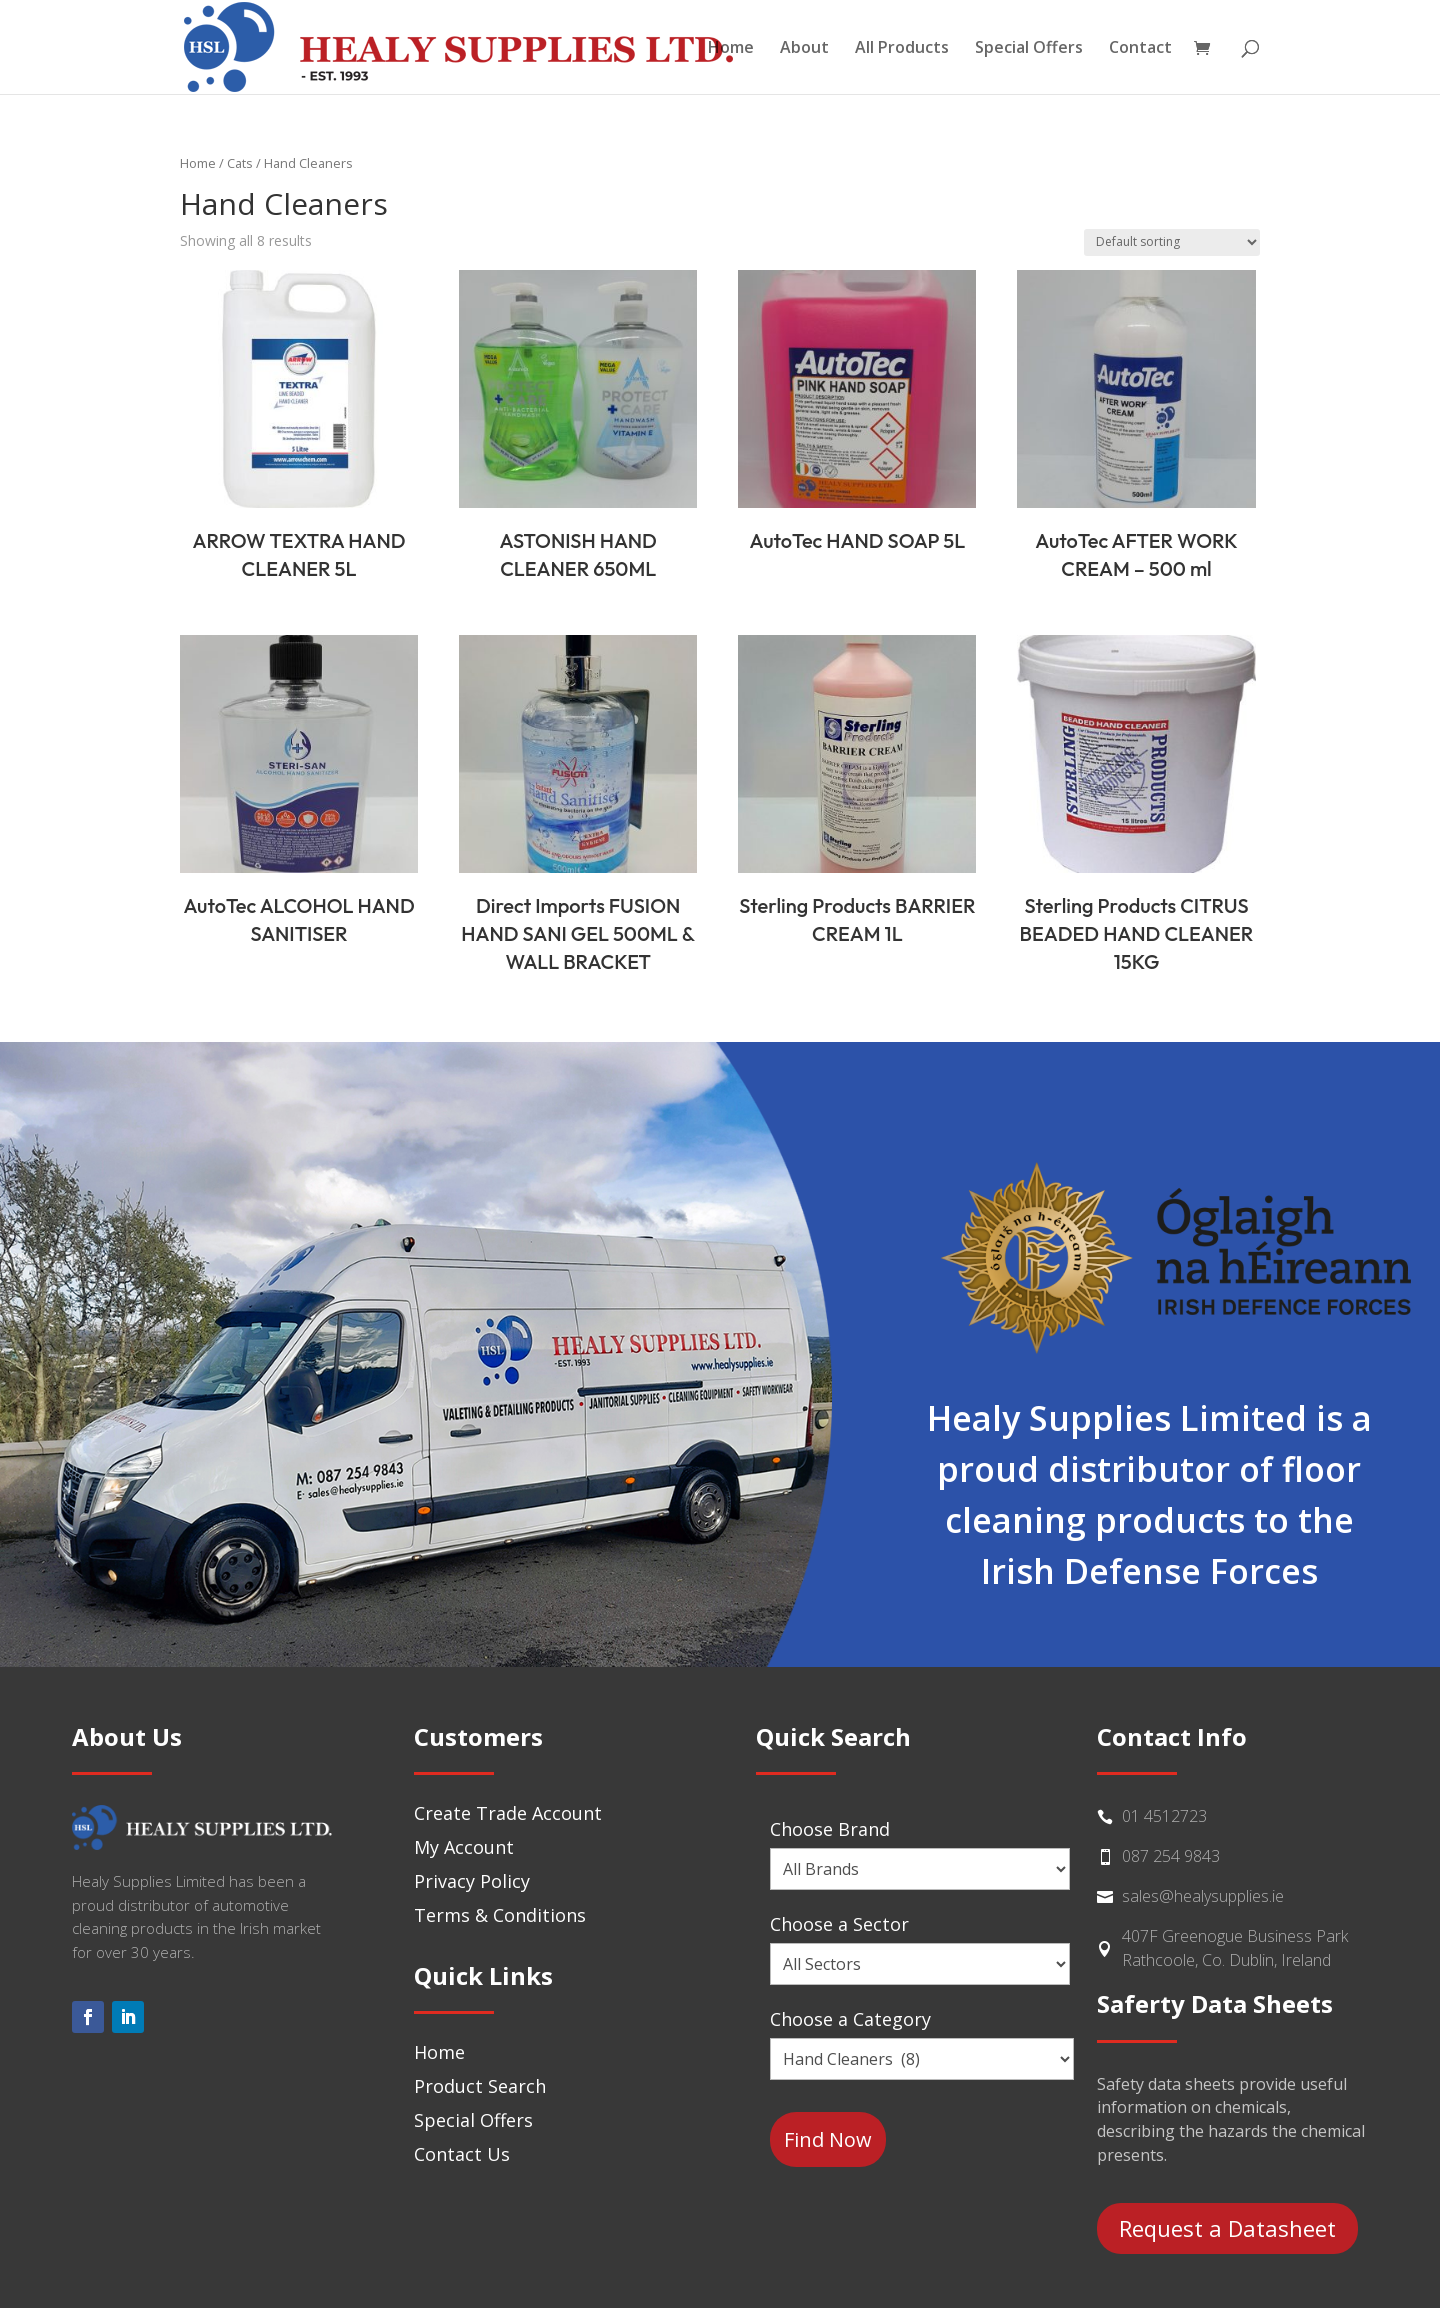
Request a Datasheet (1227, 2228)
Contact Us (462, 2154)
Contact (1140, 49)
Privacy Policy (472, 1881)
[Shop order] (1172, 242)
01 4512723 (1164, 1816)
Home (731, 49)
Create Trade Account (508, 1813)
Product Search (480, 2086)
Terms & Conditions (500, 1915)
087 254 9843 (1171, 1856)
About (804, 49)
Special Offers (1029, 49)
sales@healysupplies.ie (1203, 1896)
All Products (902, 49)
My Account (464, 1847)
